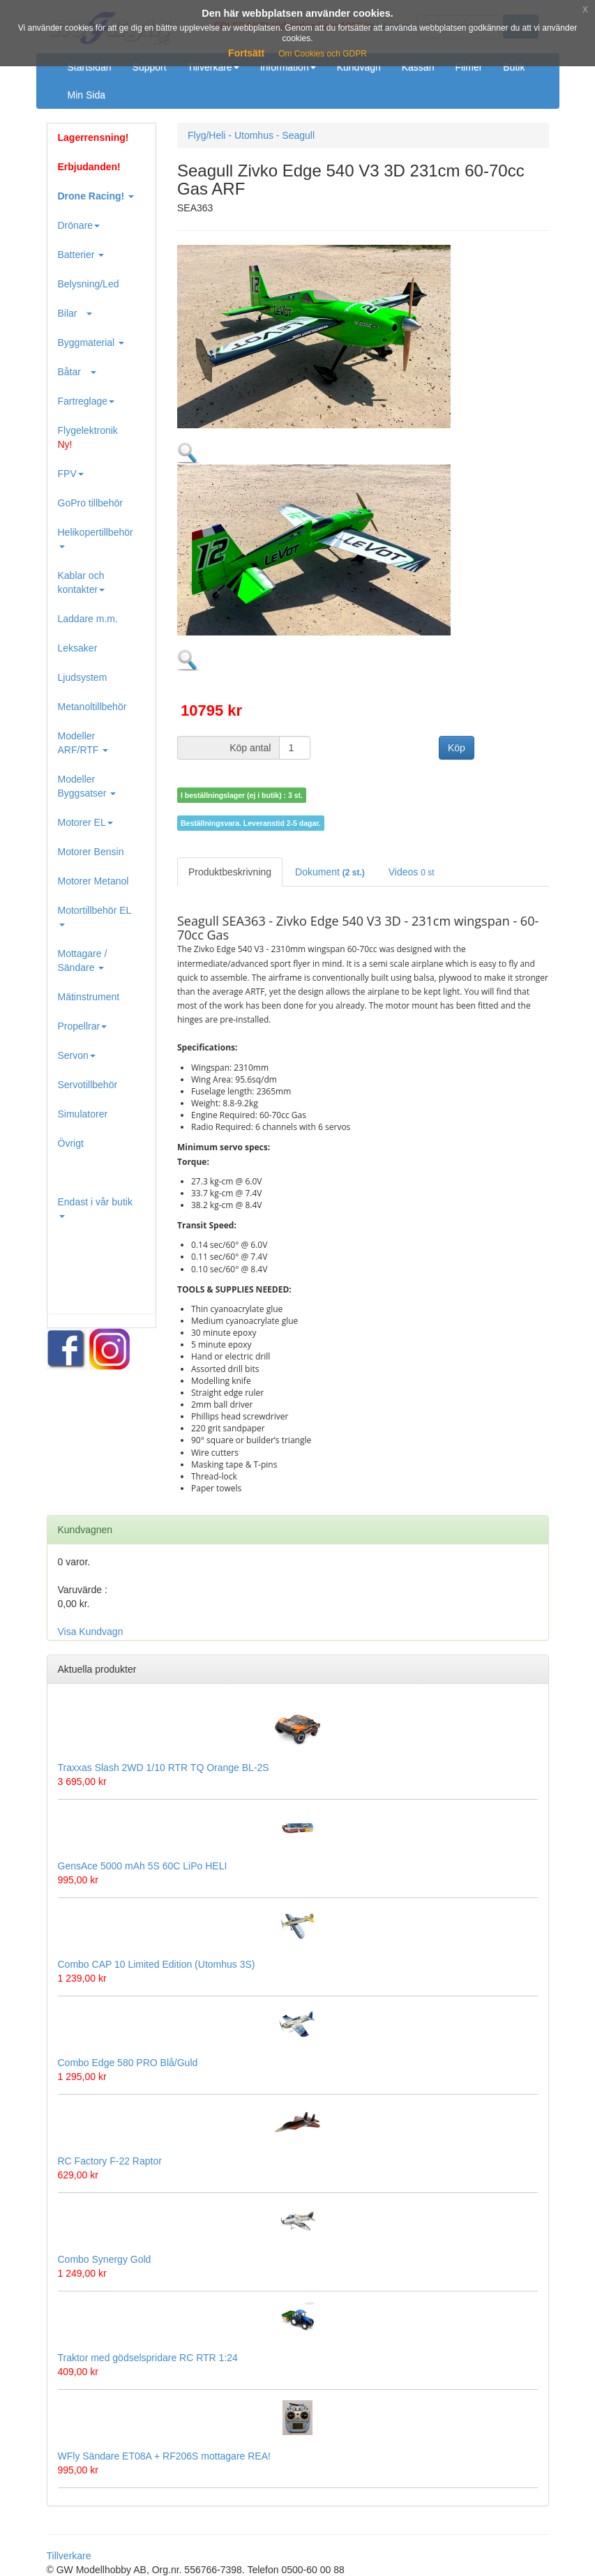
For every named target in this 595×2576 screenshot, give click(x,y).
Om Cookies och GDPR (322, 54)
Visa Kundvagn (90, 1631)
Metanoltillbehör (92, 706)
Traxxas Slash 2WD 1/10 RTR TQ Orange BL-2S (163, 1767)
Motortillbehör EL (95, 915)
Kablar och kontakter (81, 582)
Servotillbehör (88, 1084)
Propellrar (82, 1026)
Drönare (79, 225)
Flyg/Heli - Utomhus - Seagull (251, 135)
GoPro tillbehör (90, 503)
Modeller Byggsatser (87, 786)
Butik (514, 67)
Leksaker (78, 648)
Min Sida (86, 94)
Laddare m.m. (88, 618)
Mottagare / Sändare (82, 960)
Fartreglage (86, 401)
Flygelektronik (88, 437)
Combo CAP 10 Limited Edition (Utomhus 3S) (156, 1964)
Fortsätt (246, 53)
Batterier (81, 254)
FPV (71, 473)
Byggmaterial (91, 342)
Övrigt (71, 1143)
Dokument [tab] (330, 872)
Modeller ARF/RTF (83, 742)
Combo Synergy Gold (104, 2259)
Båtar (77, 371)
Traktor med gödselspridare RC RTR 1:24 (148, 2357)
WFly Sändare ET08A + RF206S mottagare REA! (164, 2456)
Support (150, 67)
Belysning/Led (88, 283)
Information (288, 67)
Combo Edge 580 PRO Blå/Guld (128, 2062)
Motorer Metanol (93, 881)
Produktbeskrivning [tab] (229, 872)
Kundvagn (359, 67)
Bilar (75, 313)
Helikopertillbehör (95, 537)
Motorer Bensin (91, 851)
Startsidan (90, 67)
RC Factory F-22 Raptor (110, 2161)
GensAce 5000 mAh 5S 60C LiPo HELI (142, 1865)
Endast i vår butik (95, 1207)
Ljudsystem (82, 677)
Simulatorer (83, 1114)
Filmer (468, 67)
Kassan (418, 67)
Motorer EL (85, 822)
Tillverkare (213, 67)
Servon (77, 1055)
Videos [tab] (412, 872)
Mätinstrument (89, 996)
